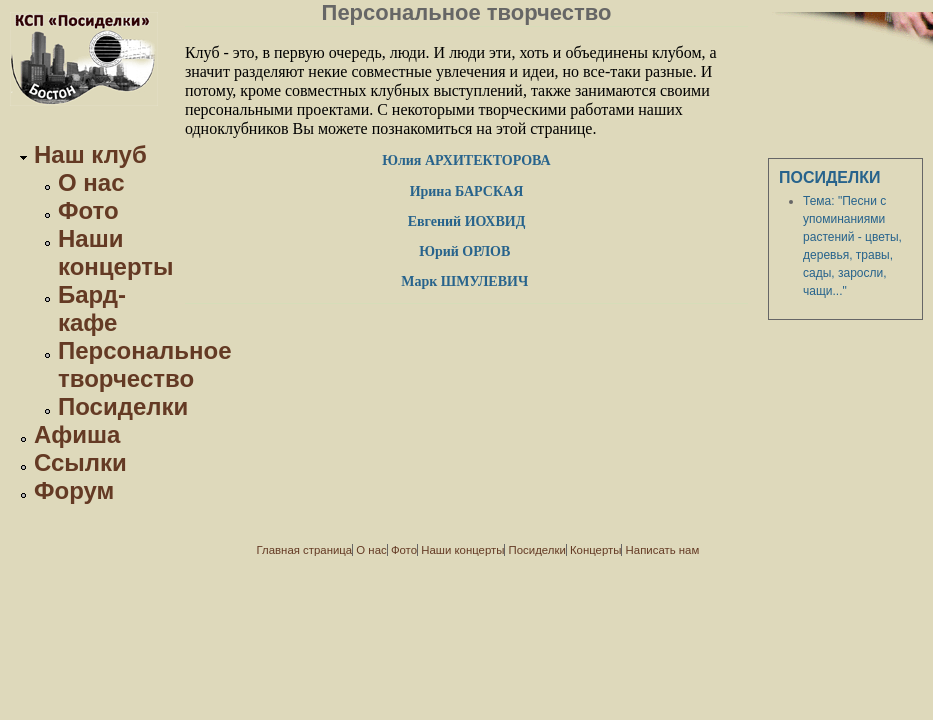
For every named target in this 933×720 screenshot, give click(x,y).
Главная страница (305, 550)
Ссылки (80, 462)
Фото (88, 210)
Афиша (77, 434)
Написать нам (663, 550)
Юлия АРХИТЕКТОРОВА (466, 160)
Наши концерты (116, 252)
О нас (91, 182)
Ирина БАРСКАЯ (467, 191)
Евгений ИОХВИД (467, 221)
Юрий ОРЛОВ (466, 251)
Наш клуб (90, 154)
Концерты (595, 550)
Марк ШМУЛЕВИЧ (466, 281)
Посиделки (123, 406)
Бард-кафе (92, 308)
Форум (74, 490)
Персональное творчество (145, 364)
